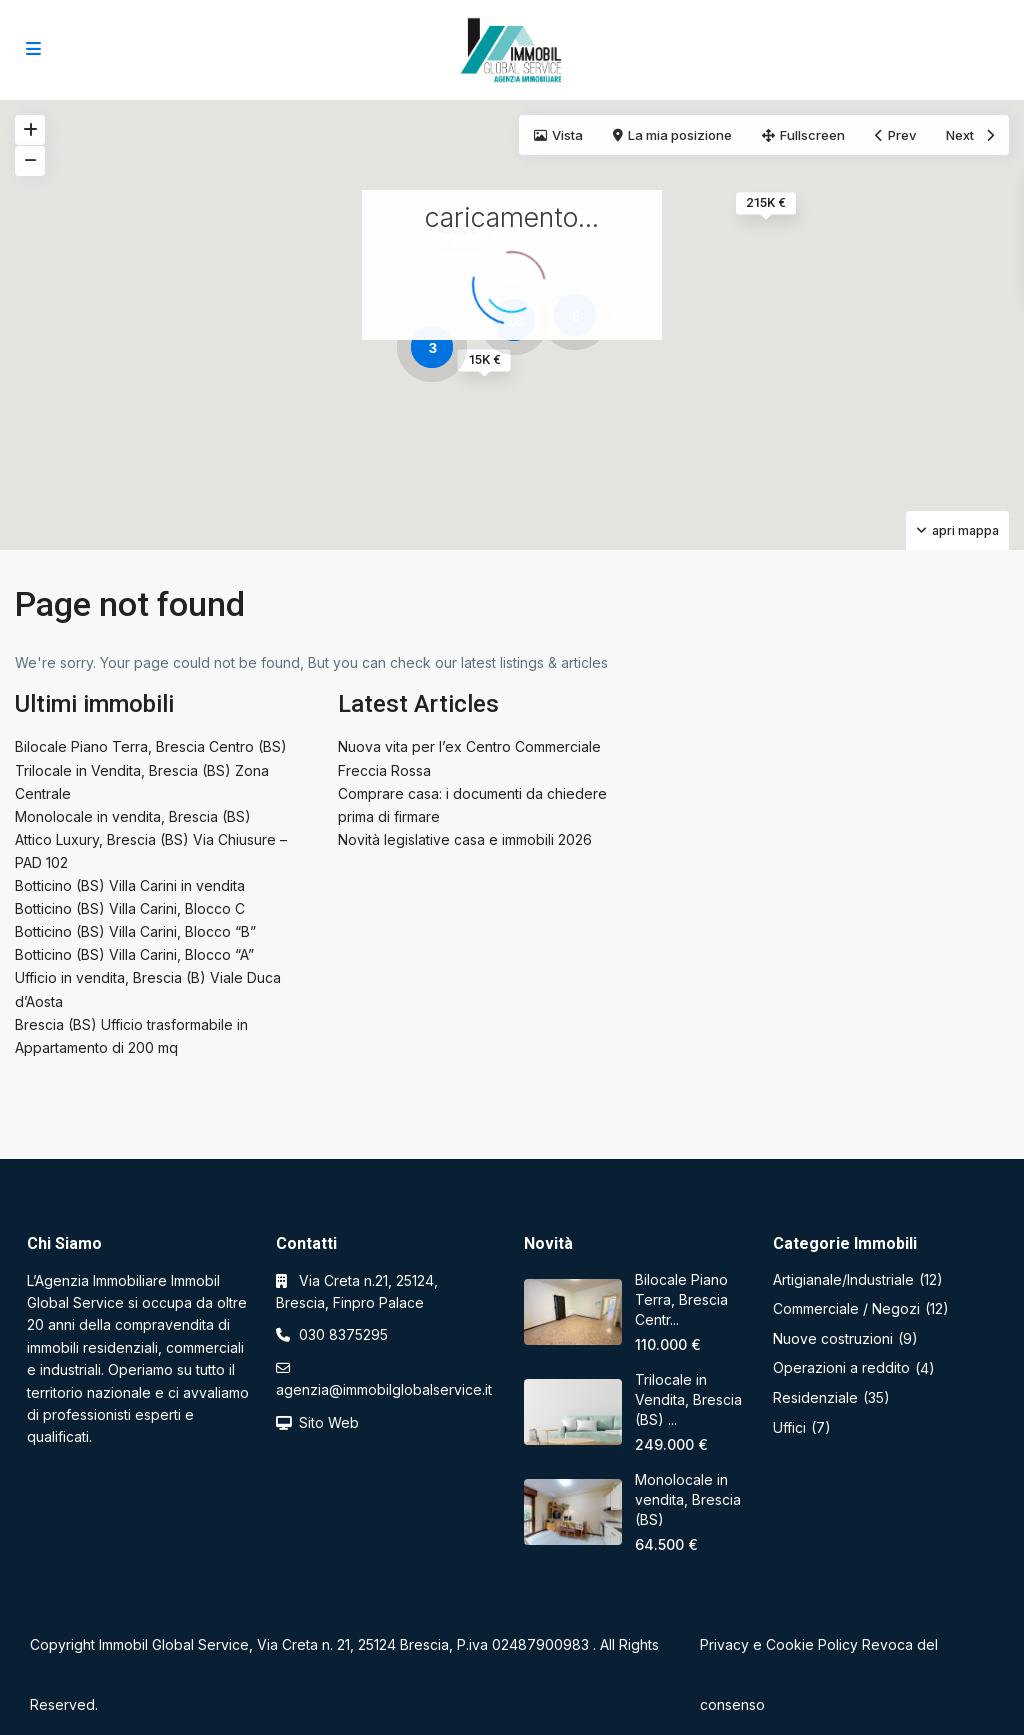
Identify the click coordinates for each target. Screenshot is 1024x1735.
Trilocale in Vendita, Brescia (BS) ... (688, 1399)
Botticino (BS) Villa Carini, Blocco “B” (135, 931)
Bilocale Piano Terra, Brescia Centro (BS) (151, 746)
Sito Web (329, 1422)
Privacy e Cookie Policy (779, 1644)
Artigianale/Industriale (843, 1279)
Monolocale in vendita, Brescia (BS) (133, 816)
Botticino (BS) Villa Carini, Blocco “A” (134, 954)
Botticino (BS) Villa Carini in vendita (130, 885)
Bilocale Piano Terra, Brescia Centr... (681, 1299)
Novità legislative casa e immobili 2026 (465, 839)
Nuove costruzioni (833, 1338)
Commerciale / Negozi (846, 1308)
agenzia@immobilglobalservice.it (384, 1389)
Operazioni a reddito (841, 1367)
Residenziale (815, 1397)
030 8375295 (343, 1334)
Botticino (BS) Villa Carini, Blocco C (130, 908)
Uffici (789, 1427)
